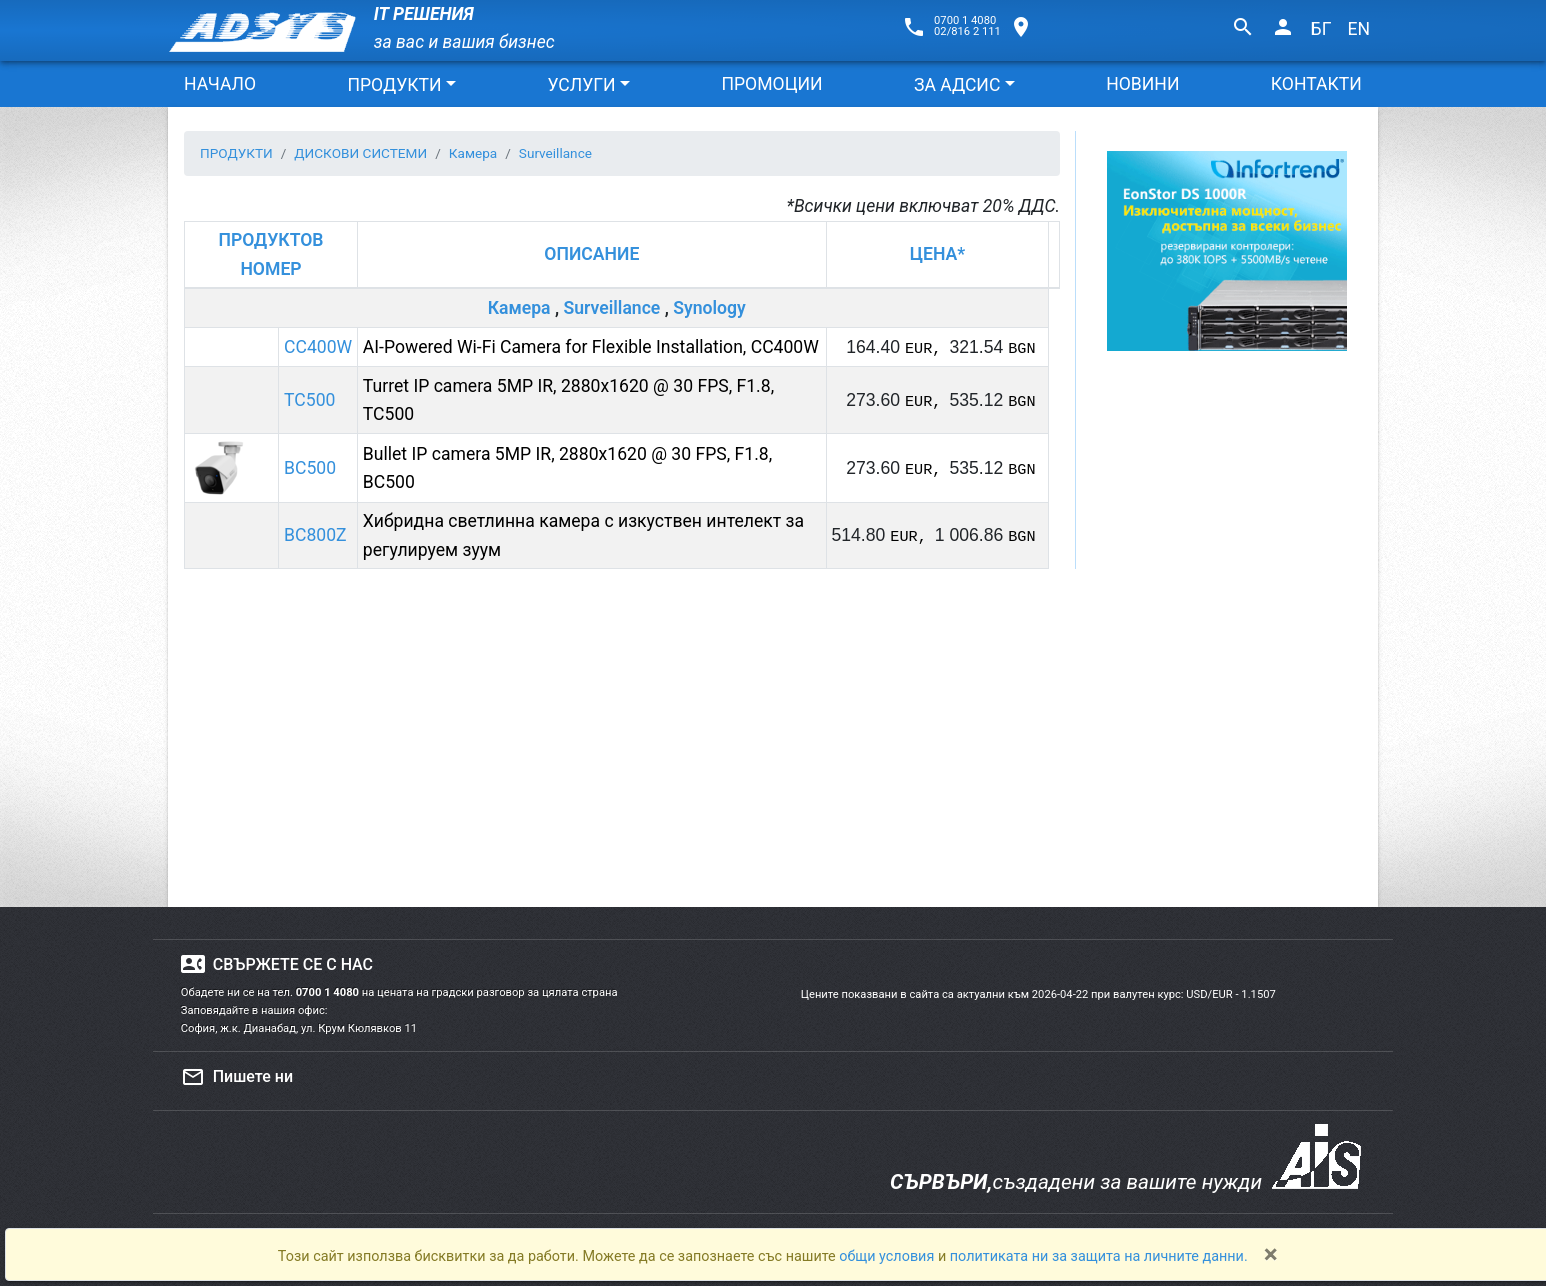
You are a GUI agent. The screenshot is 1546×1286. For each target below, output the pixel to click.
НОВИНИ (1142, 84)
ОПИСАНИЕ (591, 254)
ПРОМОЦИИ (771, 84)
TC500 (309, 400)
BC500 (310, 468)
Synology (709, 308)
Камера (519, 308)
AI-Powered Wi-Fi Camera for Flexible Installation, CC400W (591, 347)
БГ (1321, 29)
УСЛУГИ (581, 85)
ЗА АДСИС (957, 85)
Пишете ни (237, 1077)
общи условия (888, 1256)
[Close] (1271, 1254)
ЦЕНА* (937, 254)
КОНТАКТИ (1316, 84)
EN (1358, 29)
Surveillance (611, 308)
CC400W (318, 347)
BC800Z (315, 535)
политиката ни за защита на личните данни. (1099, 1256)
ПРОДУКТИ (394, 85)
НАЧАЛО (220, 84)
